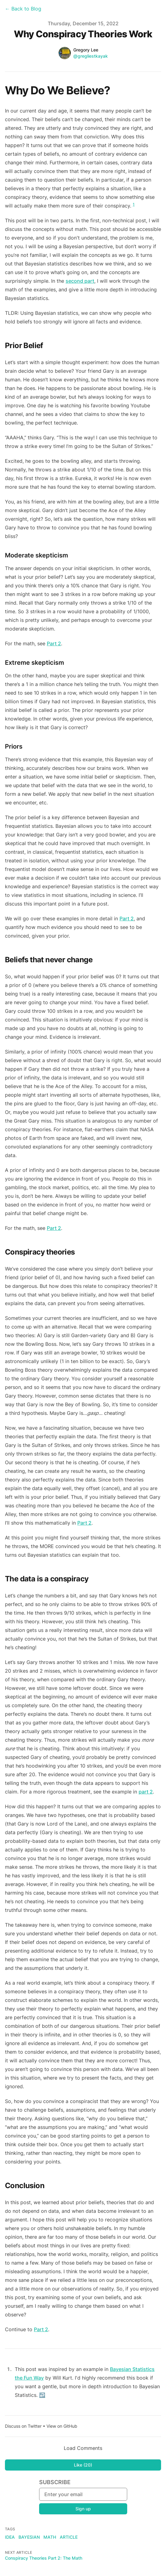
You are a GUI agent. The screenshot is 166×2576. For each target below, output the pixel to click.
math (49, 2537)
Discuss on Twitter (23, 2426)
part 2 (146, 1792)
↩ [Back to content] (42, 2395)
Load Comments (83, 2448)
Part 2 (54, 643)
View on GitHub (62, 2426)
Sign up (83, 2508)
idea (10, 2537)
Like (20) (83, 2464)
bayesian (29, 2537)
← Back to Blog (23, 9)
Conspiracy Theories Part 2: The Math (43, 2558)
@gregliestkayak (90, 56)
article (69, 2537)
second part (80, 281)
